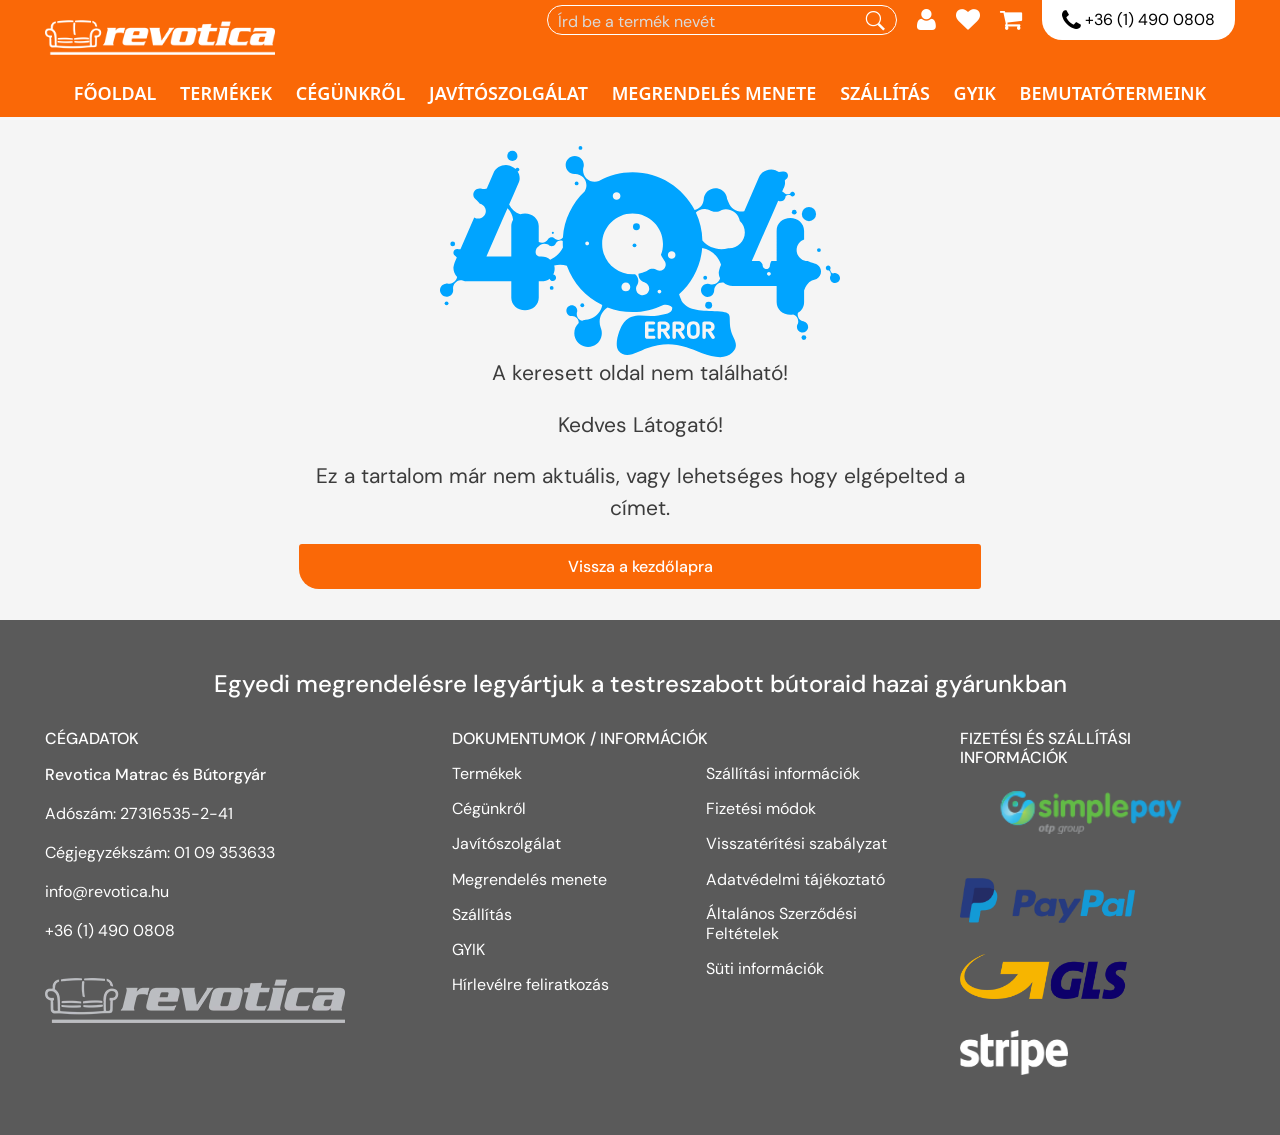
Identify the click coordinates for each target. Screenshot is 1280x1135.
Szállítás (885, 93)
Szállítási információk (783, 773)
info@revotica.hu (107, 891)
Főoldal (115, 93)
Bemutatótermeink (1113, 93)
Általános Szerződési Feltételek (781, 923)
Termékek (226, 93)
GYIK (975, 93)
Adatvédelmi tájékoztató (797, 879)
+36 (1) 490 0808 (1138, 21)
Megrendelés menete (714, 93)
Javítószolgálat (508, 93)
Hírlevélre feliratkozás (530, 984)
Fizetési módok (761, 808)
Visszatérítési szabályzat (796, 843)
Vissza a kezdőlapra (640, 566)
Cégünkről (351, 93)
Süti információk (765, 968)
